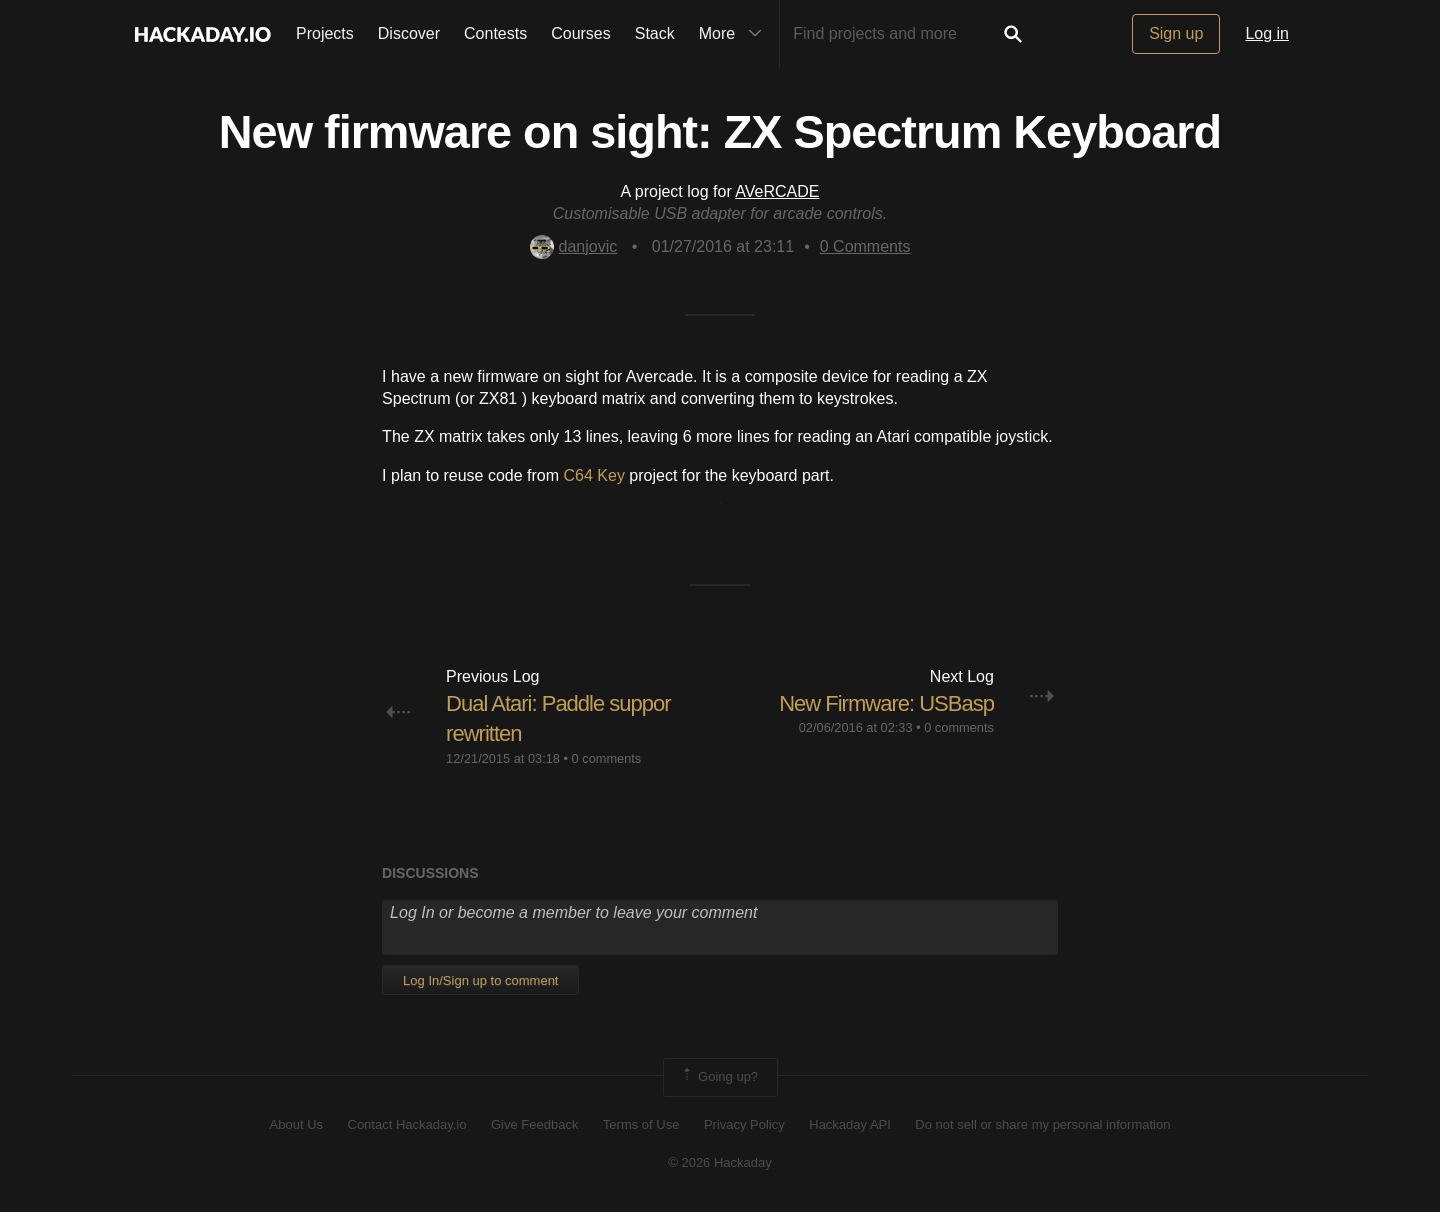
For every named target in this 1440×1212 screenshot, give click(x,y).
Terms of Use (641, 1124)
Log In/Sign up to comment (480, 980)
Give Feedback (534, 1124)
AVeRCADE (777, 191)
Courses (581, 33)
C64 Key (594, 475)
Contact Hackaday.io (407, 1124)
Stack (655, 33)
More (735, 34)
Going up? (719, 1077)
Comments (865, 246)
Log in (1267, 33)
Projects (325, 33)
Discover (409, 33)
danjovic (574, 246)
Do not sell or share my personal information (1042, 1124)
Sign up (1176, 33)
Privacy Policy (744, 1124)
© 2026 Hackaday (720, 1162)
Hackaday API (850, 1124)
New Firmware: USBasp (886, 703)
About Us (296, 1124)
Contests (495, 33)
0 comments (607, 758)
